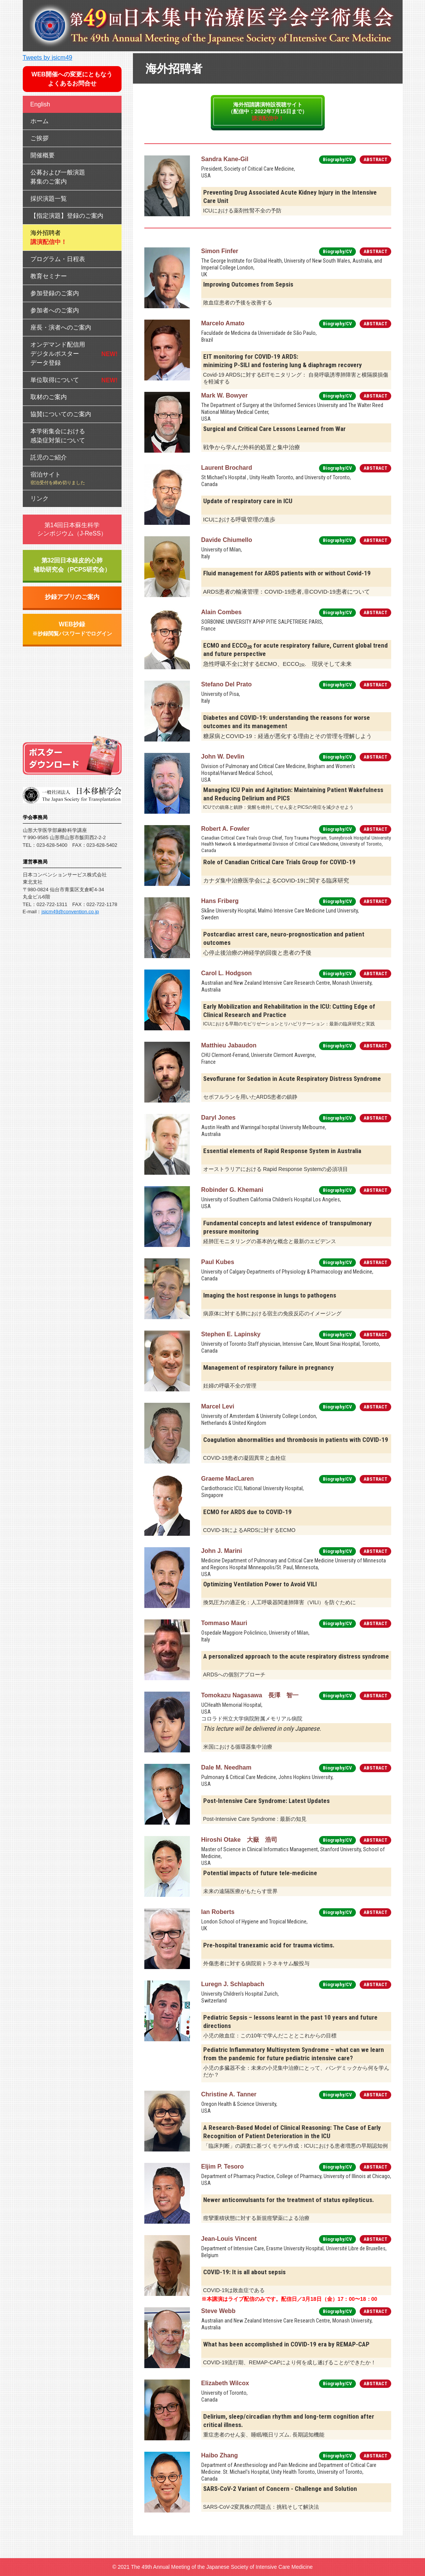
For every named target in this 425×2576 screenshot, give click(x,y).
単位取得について (54, 380)
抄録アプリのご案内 (72, 597)
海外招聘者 (48, 237)
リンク (39, 498)
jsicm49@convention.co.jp (70, 911)
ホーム (39, 121)
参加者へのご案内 (54, 310)
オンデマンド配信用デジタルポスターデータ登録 (57, 353)
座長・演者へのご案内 (60, 327)
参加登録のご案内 (54, 293)
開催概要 (42, 155)
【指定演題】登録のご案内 (66, 215)
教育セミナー (48, 276)
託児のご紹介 (48, 457)
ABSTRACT (375, 159)
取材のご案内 (48, 397)
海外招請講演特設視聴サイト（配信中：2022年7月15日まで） (267, 111)
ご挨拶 (39, 138)
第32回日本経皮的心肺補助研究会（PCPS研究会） (72, 565)
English (40, 104)
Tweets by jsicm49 (48, 57)
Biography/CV (337, 159)
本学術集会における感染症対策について (57, 436)
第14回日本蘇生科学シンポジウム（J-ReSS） (72, 529)
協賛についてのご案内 (60, 414)
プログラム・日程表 (57, 259)
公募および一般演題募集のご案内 (57, 177)
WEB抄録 (72, 629)
